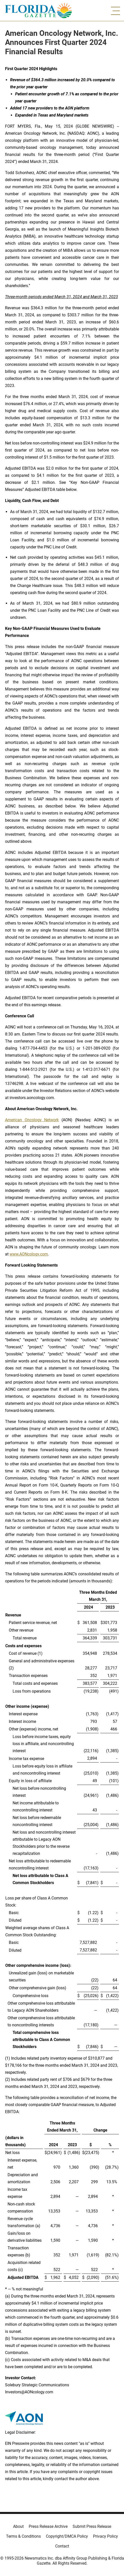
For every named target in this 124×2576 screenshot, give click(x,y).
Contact (62, 2546)
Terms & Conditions (23, 2536)
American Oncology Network (32, 1119)
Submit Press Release (92, 2526)
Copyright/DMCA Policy (67, 2536)
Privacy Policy (105, 2536)
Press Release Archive (48, 2526)
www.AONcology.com (29, 1254)
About (18, 2526)
